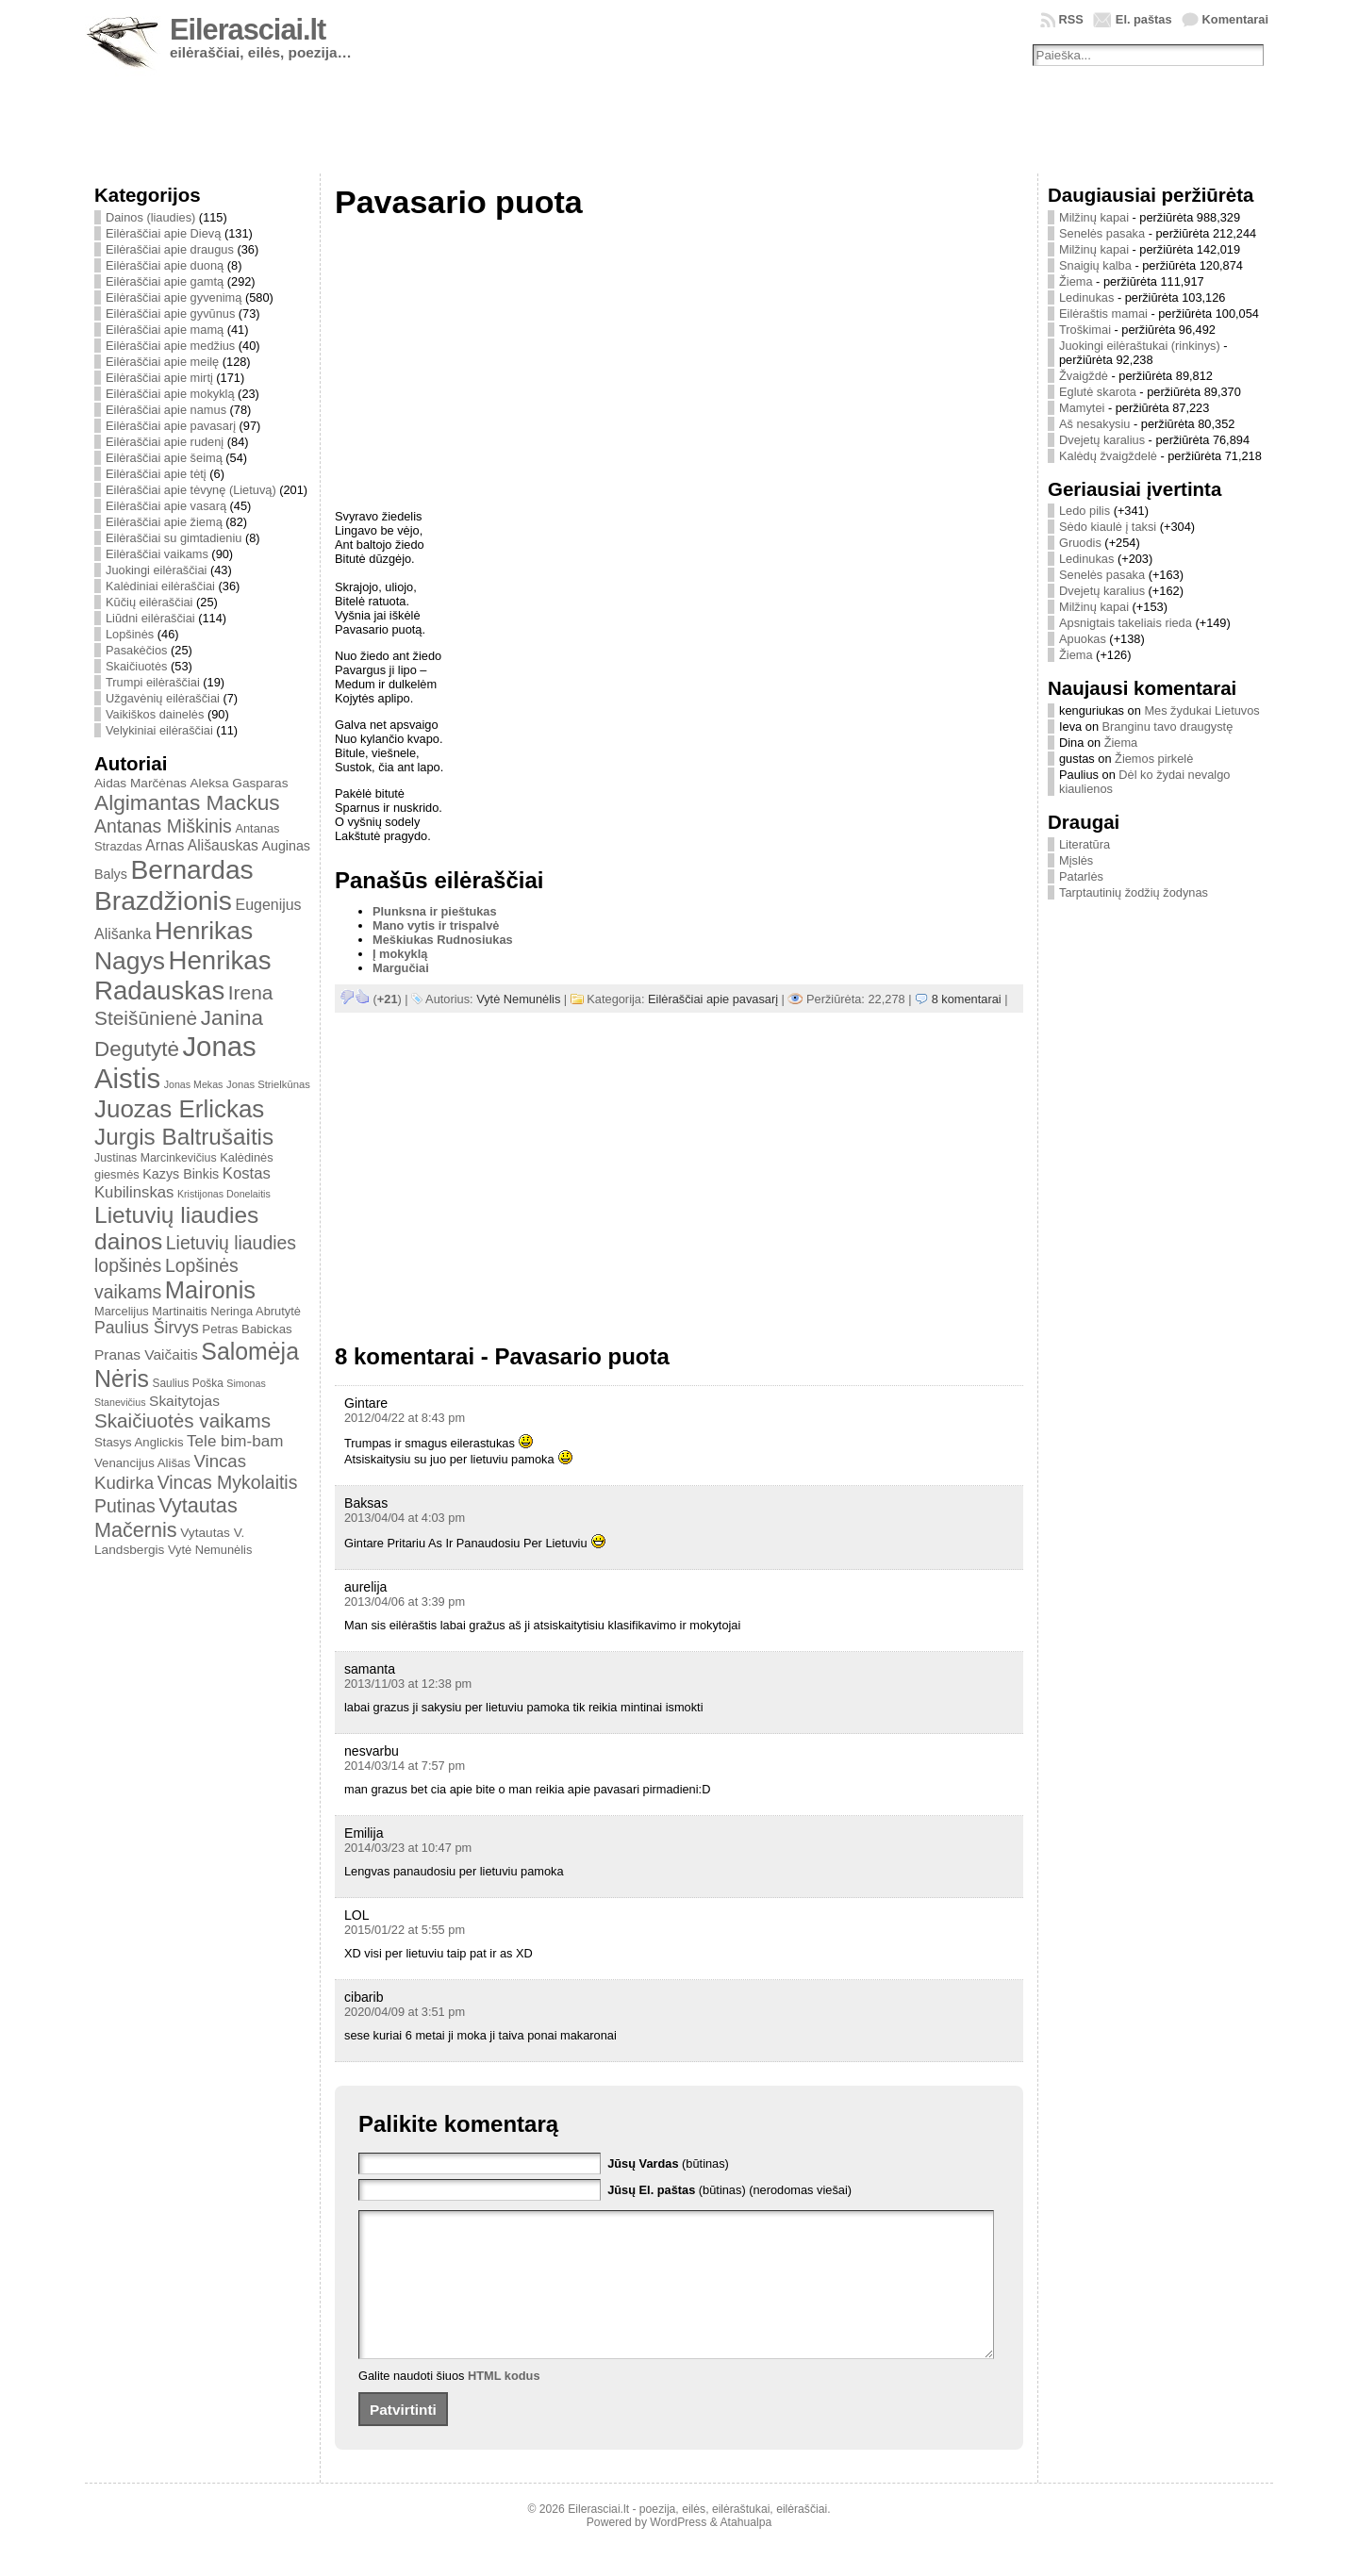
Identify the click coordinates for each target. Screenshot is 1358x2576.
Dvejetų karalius (1102, 440)
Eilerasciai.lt (247, 29)
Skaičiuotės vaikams (182, 1420)
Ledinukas (1086, 297)
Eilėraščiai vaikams (157, 554)
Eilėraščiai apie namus (166, 410)
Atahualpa (745, 2550)
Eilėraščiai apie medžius (170, 346)
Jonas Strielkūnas (268, 1084)
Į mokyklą (400, 954)
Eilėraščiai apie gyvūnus (170, 313)
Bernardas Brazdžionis (174, 885)
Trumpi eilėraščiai (153, 682)
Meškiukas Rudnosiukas (443, 940)
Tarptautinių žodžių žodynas (1133, 892)
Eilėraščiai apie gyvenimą (173, 297)
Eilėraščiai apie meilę (162, 362)
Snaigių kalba (1095, 265)
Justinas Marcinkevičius (155, 1157)
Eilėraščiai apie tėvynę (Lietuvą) (191, 490)
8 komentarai (967, 999)
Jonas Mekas (194, 1084)
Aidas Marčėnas (140, 783)
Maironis (210, 1290)
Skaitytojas (184, 1401)
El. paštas (1144, 19)
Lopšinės (130, 634)
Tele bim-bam (235, 1441)
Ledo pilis (1084, 511)
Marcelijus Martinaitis (150, 1311)
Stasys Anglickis (139, 1442)
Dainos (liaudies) (150, 217)
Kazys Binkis (180, 1173)
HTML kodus (504, 2404)
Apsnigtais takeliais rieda (1125, 623)
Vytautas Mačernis (166, 1518)
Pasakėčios (136, 650)
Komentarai (1235, 19)
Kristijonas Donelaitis (224, 1193)
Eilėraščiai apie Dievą (163, 233)
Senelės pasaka (1102, 233)
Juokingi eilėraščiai (156, 570)
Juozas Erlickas (179, 1109)
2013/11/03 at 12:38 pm (408, 1683)
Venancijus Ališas (142, 1463)
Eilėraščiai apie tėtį (156, 474)
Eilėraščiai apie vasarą (166, 506)
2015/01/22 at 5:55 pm (404, 1930)
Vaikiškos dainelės (155, 714)
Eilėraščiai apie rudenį (165, 442)
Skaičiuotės (136, 666)
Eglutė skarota (1097, 392)
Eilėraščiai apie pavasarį (171, 426)
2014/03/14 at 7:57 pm (404, 1766)
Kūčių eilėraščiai (149, 602)
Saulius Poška (188, 1383)
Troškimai (1085, 329)
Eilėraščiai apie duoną (165, 265)
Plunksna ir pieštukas (435, 911)
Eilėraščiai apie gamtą (165, 281)
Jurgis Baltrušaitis (183, 1136)
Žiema (1076, 281)
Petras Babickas (246, 1329)
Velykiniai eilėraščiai (159, 730)
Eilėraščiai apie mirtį (159, 378)
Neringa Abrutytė (255, 1311)
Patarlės (1081, 876)
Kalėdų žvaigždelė (1108, 456)
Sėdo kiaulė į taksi (1107, 527)
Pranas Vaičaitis (146, 1354)
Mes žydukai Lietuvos (1201, 710)
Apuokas (1082, 639)
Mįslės (1076, 860)
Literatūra (1084, 844)
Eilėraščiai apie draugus (170, 249)
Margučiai (401, 968)
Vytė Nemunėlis (210, 1550)
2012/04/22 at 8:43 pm (404, 1418)
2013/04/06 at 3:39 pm (404, 1601)
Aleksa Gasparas (239, 783)
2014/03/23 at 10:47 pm (408, 1848)
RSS (1071, 19)
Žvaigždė (1083, 376)
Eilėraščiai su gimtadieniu (173, 538)
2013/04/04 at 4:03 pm (404, 1518)
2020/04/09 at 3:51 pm (404, 2012)
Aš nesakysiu (1094, 424)
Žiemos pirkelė (1154, 758)
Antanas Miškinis (163, 826)
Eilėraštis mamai (1103, 313)
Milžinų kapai (1094, 217)
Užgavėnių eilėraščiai (163, 698)
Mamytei (1081, 408)
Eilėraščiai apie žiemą (164, 522)
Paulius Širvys (146, 1327)
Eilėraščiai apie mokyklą (170, 394)
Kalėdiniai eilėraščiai (160, 586)
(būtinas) (668, 2163)
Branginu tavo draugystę (1168, 726)
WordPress (678, 2550)
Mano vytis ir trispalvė (436, 925)
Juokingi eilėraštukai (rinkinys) (1139, 346)
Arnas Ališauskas (201, 845)
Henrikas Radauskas (183, 975)
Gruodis (1080, 543)
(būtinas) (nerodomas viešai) (729, 2190)
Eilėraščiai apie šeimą (164, 458)
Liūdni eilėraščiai (150, 618)
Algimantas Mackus (187, 802)
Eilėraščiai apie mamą (165, 329)
